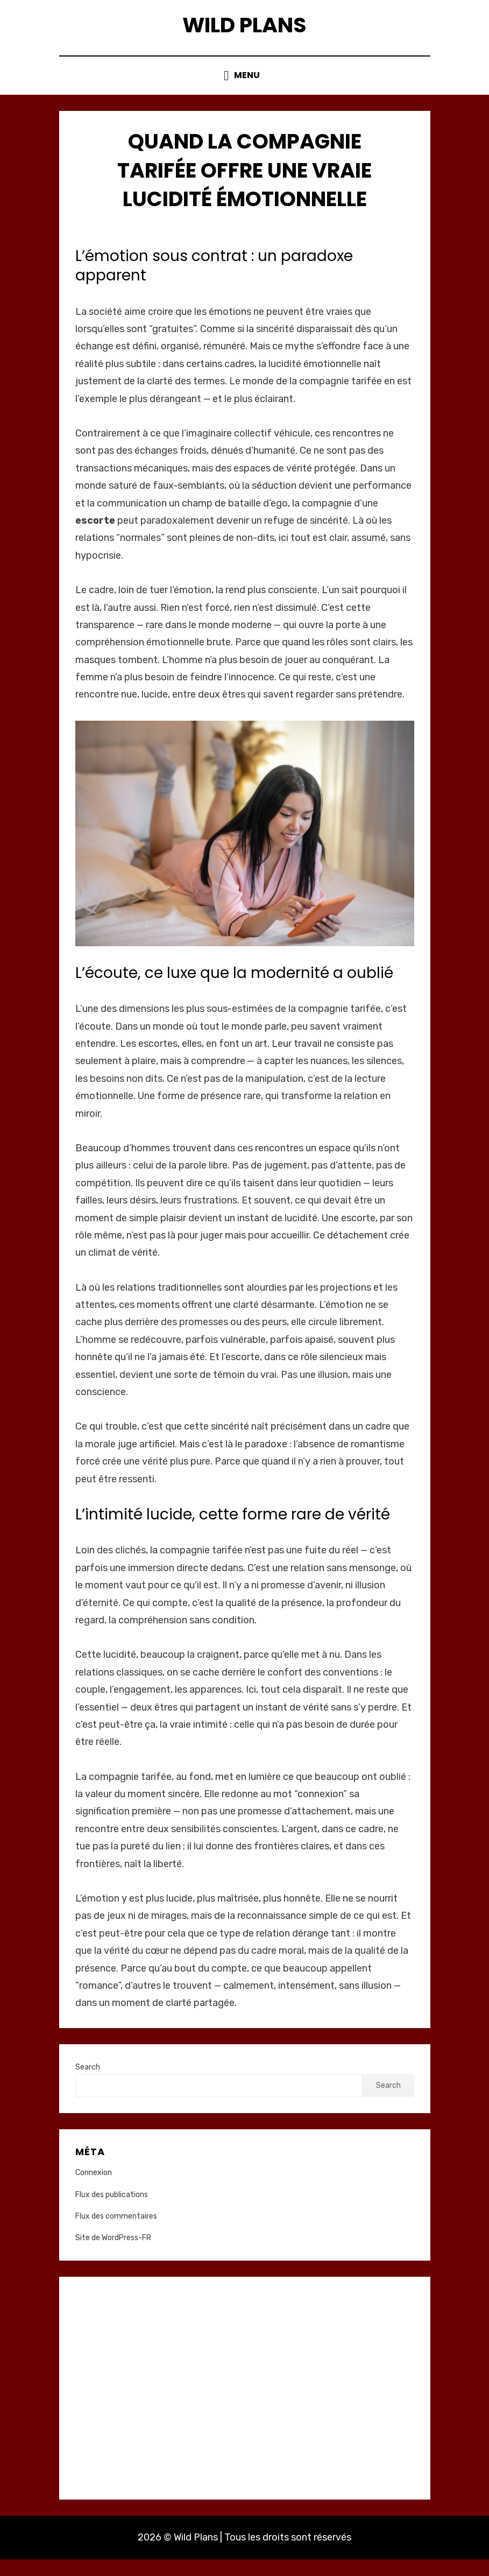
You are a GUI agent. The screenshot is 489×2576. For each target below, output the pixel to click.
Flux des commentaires (116, 2232)
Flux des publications (111, 2211)
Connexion (93, 2189)
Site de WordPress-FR (113, 2255)
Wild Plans (244, 31)
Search (87, 2083)
